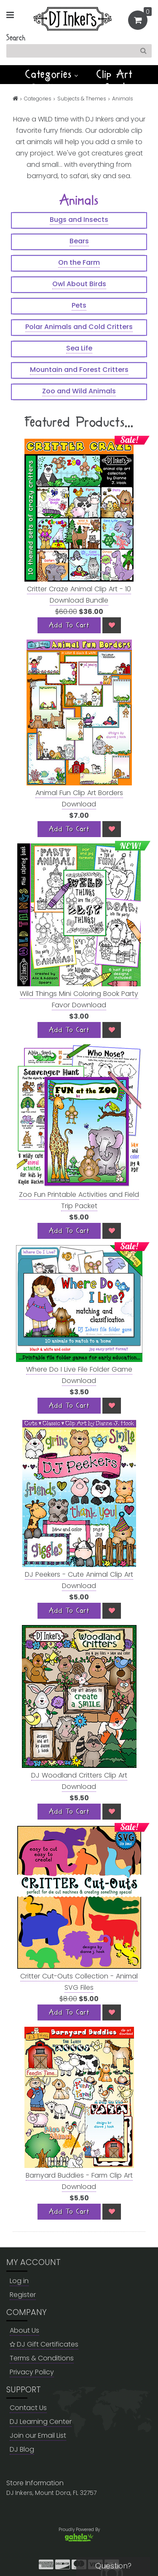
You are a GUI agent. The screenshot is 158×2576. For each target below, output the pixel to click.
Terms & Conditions (42, 2358)
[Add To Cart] (69, 625)
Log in (19, 2281)
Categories (51, 74)
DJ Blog (22, 2449)
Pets (79, 305)
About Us (24, 2330)
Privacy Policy (32, 2372)
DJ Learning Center (41, 2421)
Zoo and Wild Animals (79, 391)
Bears (79, 241)
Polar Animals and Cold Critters (79, 327)
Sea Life (79, 348)
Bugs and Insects (79, 219)
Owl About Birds (79, 284)
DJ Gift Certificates (44, 2344)
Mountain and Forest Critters (79, 369)
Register (23, 2294)
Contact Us (28, 2408)
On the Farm (79, 262)
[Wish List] (111, 625)
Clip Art (114, 74)
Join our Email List (38, 2435)
